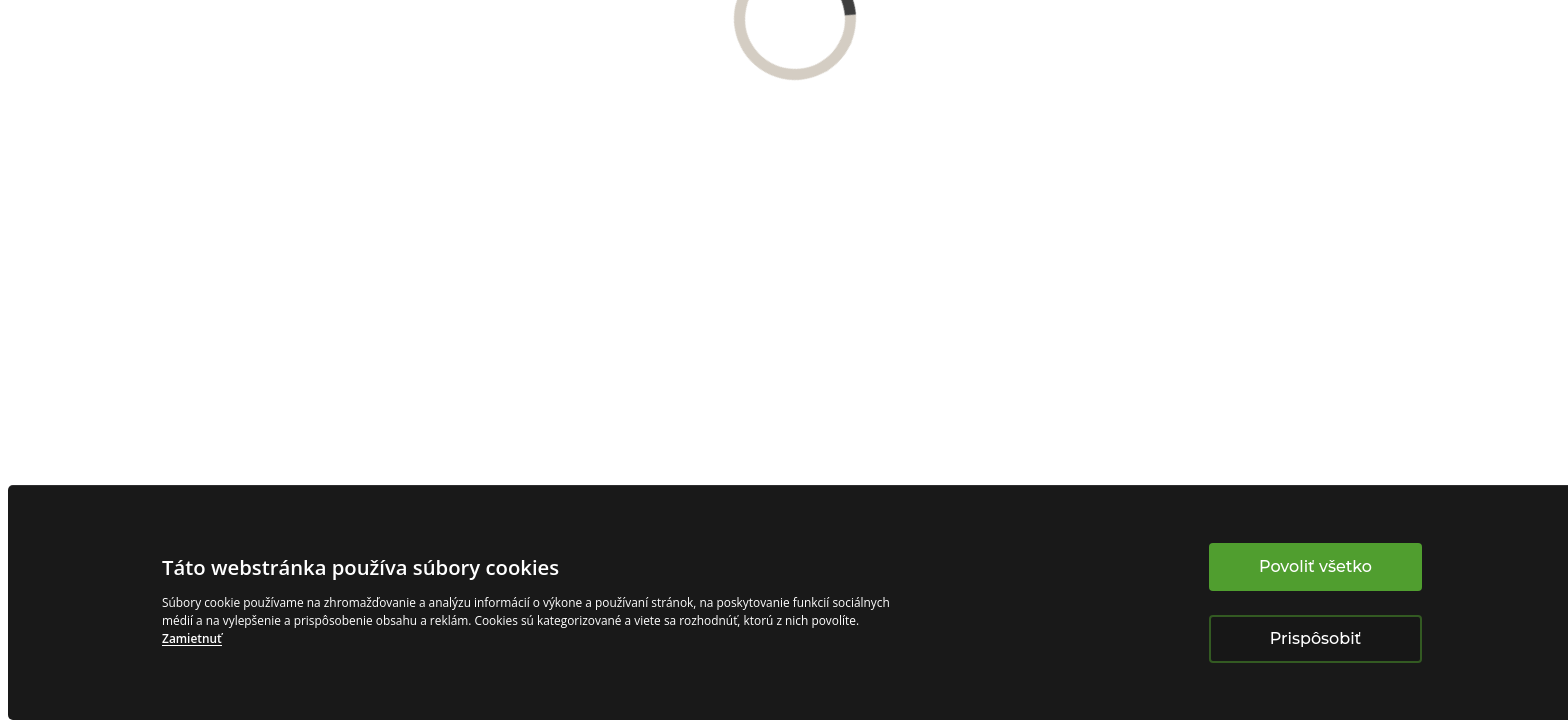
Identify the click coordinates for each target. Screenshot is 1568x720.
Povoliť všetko (1315, 566)
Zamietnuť (192, 638)
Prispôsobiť (1315, 638)
